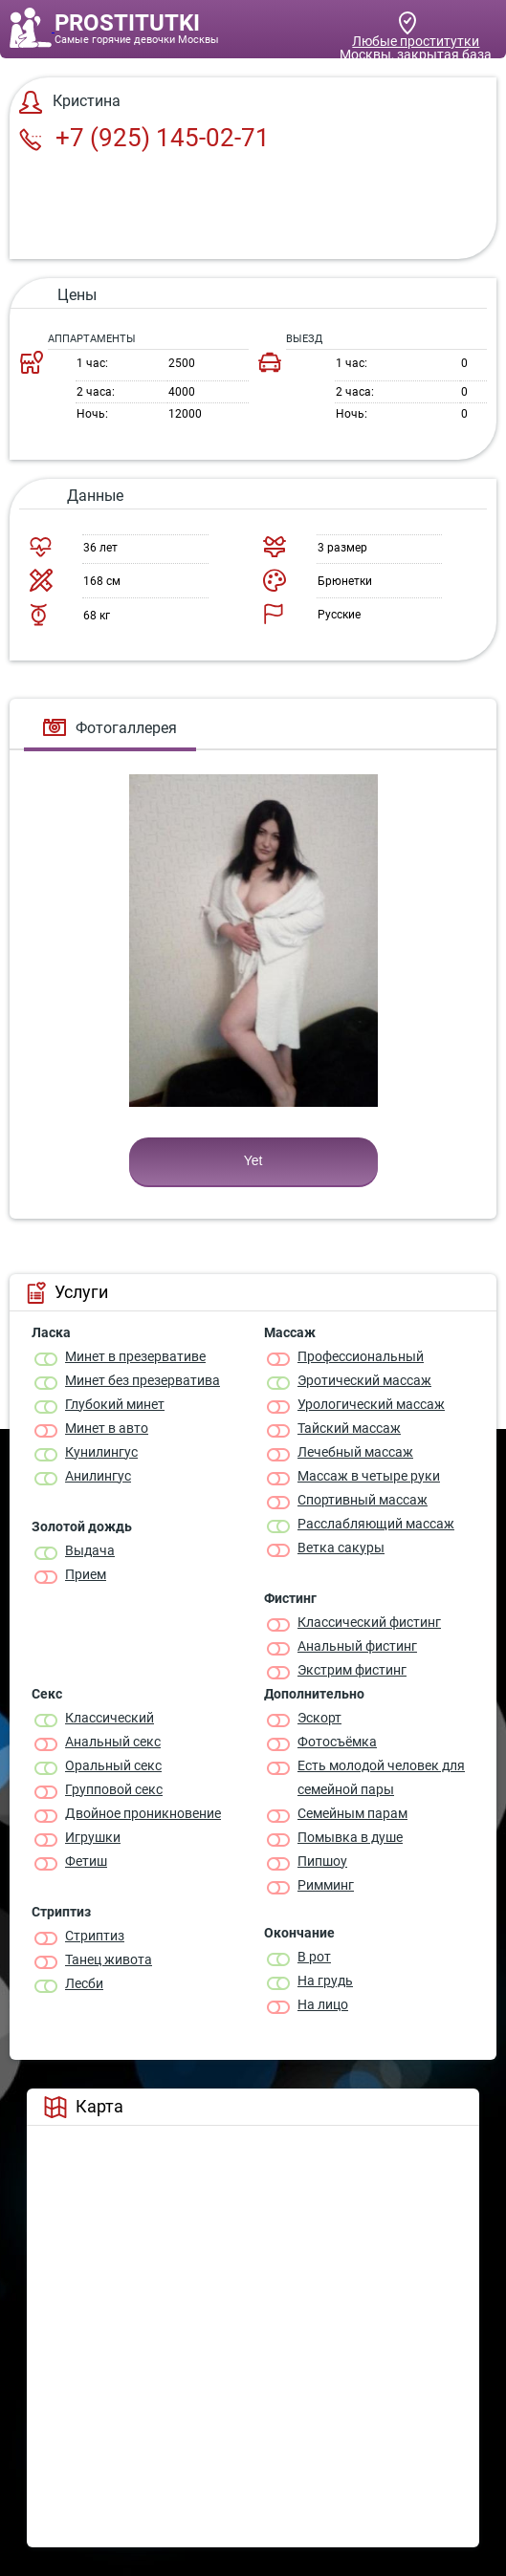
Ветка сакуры (341, 1547)
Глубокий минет (115, 1404)
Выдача (90, 1550)
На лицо (322, 2004)
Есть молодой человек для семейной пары (381, 1777)
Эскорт (319, 1717)
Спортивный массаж (362, 1499)
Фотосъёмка (337, 1741)
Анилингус (98, 1475)
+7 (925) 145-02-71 (144, 137)
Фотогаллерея (110, 728)
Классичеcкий (109, 1717)
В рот (314, 1956)
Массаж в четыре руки (368, 1475)
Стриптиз (94, 1935)
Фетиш (86, 1861)
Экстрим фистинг (352, 1670)
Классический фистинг (369, 1622)
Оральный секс (113, 1765)
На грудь (325, 1980)
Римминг (325, 1885)
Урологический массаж (371, 1404)
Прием (85, 1574)
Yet (253, 1160)
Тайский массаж (349, 1428)
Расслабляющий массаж (375, 1523)
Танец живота (108, 1959)
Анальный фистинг (357, 1646)
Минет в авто (106, 1428)
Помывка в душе (350, 1837)
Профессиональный (360, 1356)
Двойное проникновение (143, 1813)
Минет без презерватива (142, 1380)
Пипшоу (322, 1861)
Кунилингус (101, 1452)
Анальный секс (113, 1741)
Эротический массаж (364, 1380)
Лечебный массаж (355, 1452)
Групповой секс (114, 1789)
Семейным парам (352, 1813)
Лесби (84, 1983)
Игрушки (93, 1837)
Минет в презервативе (135, 1356)
